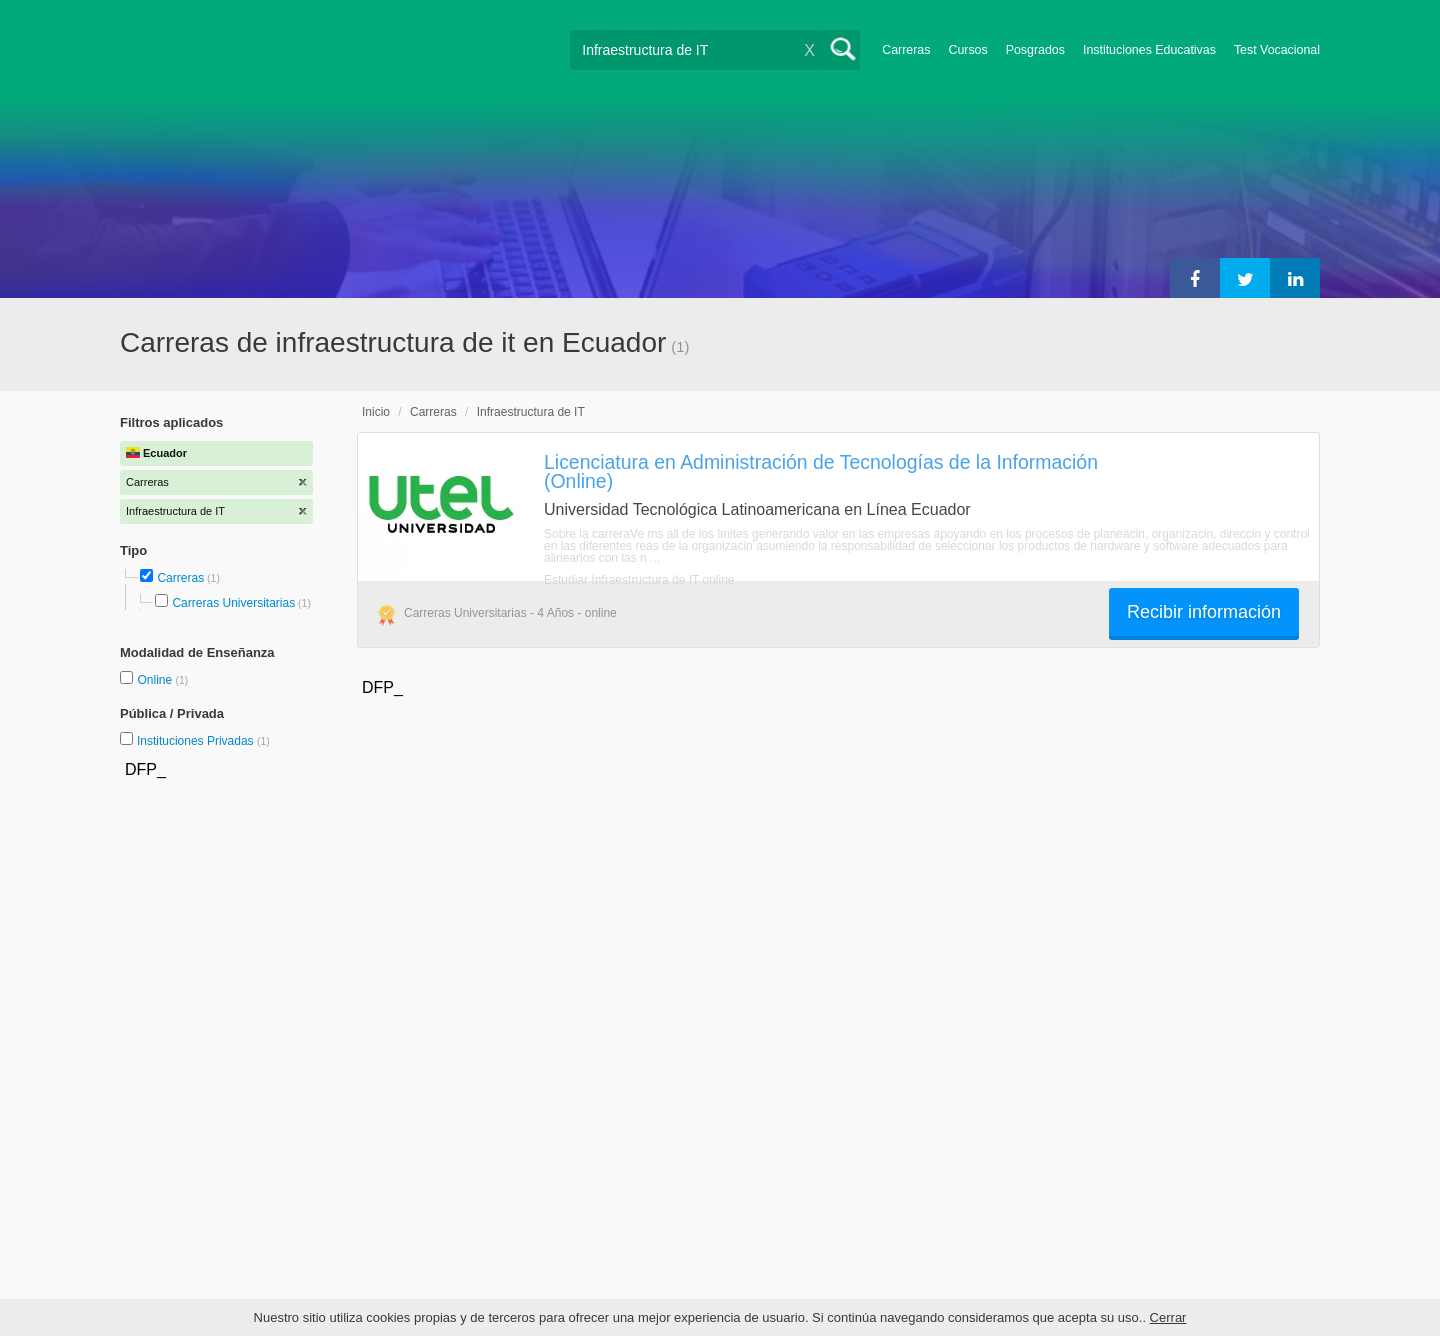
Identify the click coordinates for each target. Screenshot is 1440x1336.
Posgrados (1035, 50)
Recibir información (1204, 612)
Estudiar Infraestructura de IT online (639, 580)
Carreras (906, 50)
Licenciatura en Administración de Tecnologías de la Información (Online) (821, 471)
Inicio (376, 412)
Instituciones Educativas (1149, 50)
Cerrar (1168, 1317)
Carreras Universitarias (233, 603)
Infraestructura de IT (531, 412)
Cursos (967, 50)
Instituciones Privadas (203, 741)
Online (156, 680)
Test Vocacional (1277, 50)
